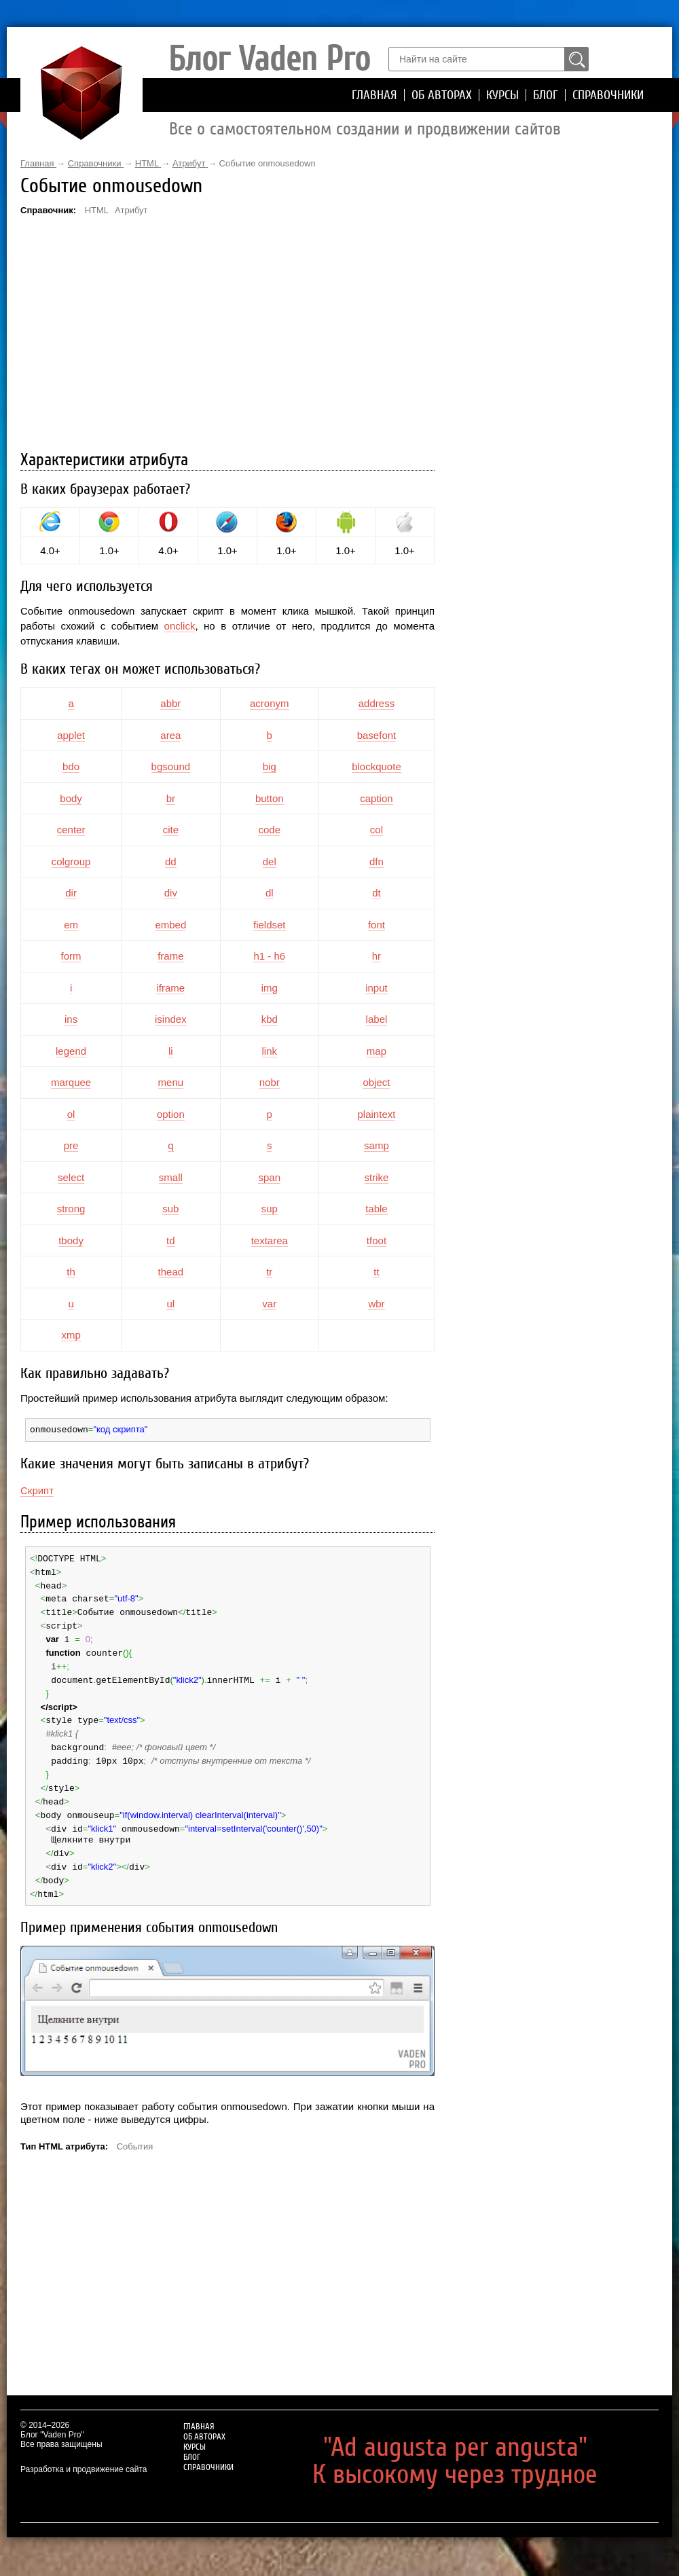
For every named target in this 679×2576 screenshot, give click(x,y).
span (269, 1177)
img (269, 988)
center (71, 829)
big (269, 766)
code (269, 829)
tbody (71, 1240)
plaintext (377, 1114)
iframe (170, 988)
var (269, 1303)
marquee (71, 1082)
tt (376, 1271)
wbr (376, 1303)
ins (71, 1019)
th (71, 1271)
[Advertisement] (227, 335)
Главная (374, 95)
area (170, 735)
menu (171, 1082)
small (171, 1177)
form (71, 956)
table (376, 1208)
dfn (376, 861)
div (170, 893)
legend (71, 1051)
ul (170, 1303)
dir (71, 893)
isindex (171, 1019)
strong (71, 1208)
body (71, 798)
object (376, 1082)
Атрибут (131, 210)
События (135, 2131)
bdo (70, 766)
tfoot (376, 1240)
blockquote (376, 766)
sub (170, 1208)
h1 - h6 (269, 956)
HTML (97, 210)
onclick (180, 626)
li (170, 1051)
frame (170, 956)
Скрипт (37, 1489)
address (376, 703)
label (377, 1019)
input (376, 988)
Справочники (608, 95)
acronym (269, 703)
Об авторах (441, 95)
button (269, 798)
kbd (269, 1019)
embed (170, 924)
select (71, 1177)
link (269, 1051)
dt (376, 893)
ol (71, 1114)
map (376, 1051)
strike (377, 1177)
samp (376, 1145)
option (171, 1114)
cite (171, 829)
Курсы (502, 95)
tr (269, 1271)
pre (71, 1145)
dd (171, 861)
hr (376, 956)
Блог (545, 95)
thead (171, 1271)
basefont (377, 735)
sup (269, 1208)
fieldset (269, 924)
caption (376, 798)
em (71, 924)
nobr (269, 1082)
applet (71, 735)
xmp (70, 1335)
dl (269, 893)
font (376, 924)
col (376, 829)
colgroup (71, 861)
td (170, 1240)
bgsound (171, 766)
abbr (170, 703)
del (269, 861)
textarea (269, 1240)
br (170, 798)
